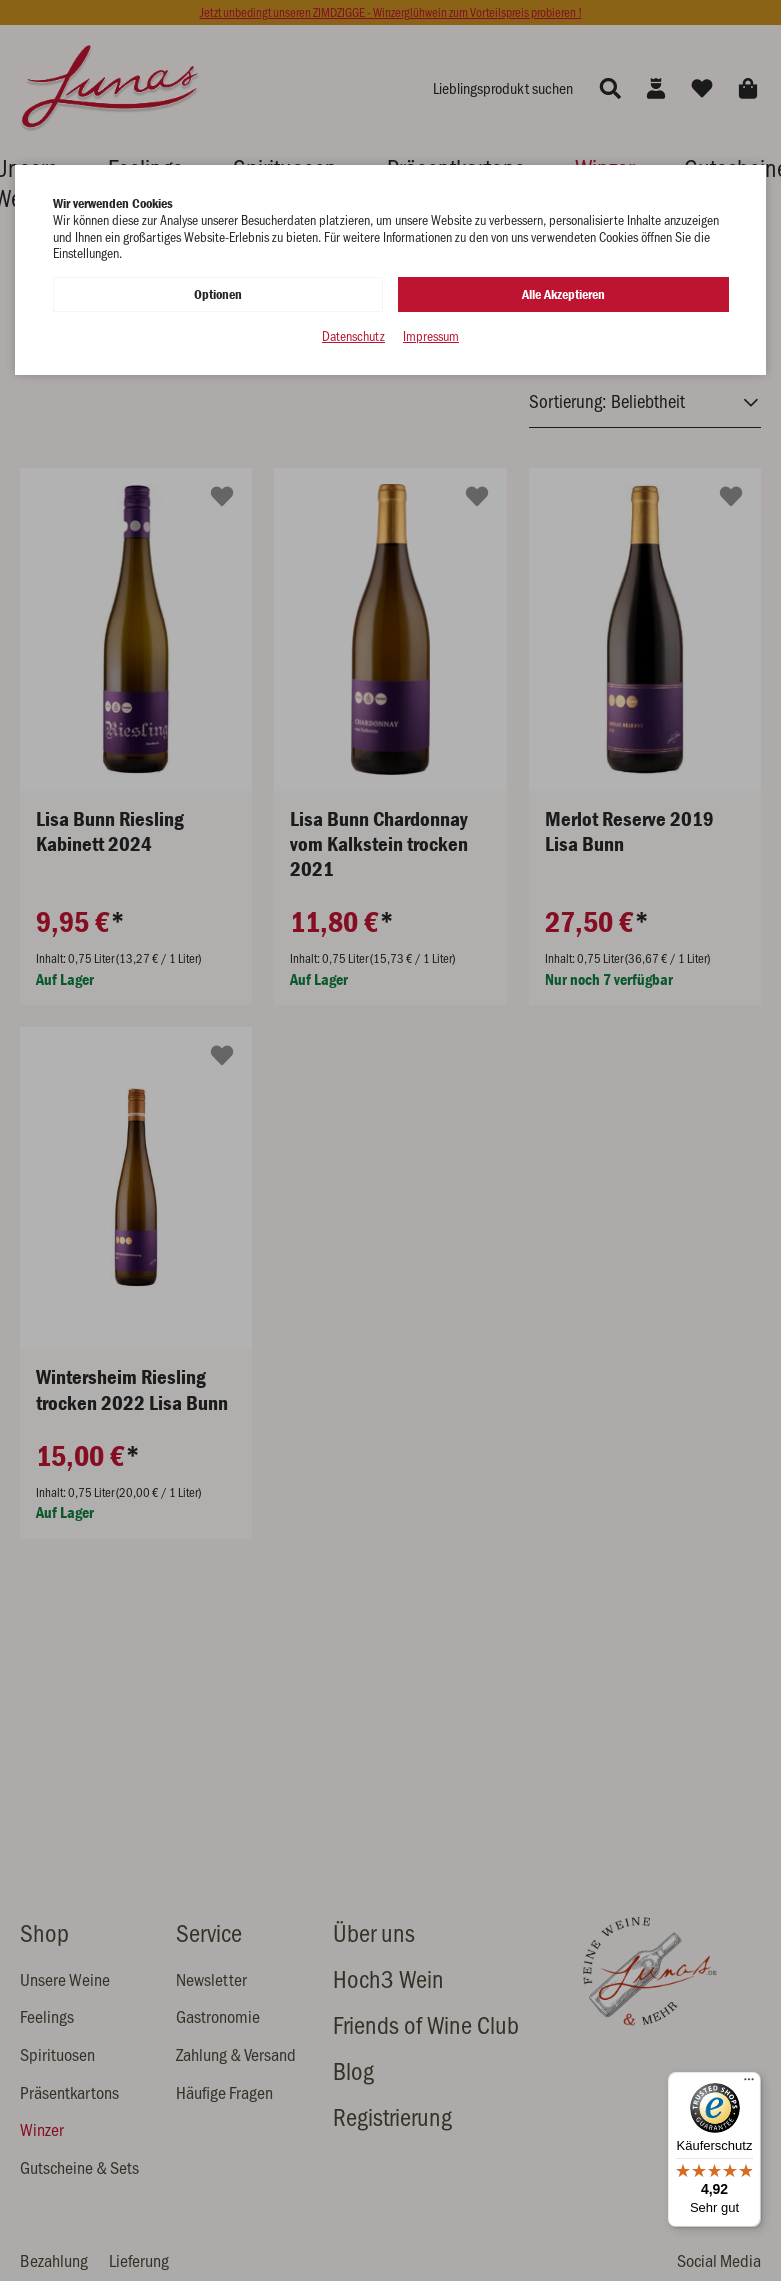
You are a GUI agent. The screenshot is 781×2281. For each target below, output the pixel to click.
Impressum (431, 336)
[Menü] (749, 2084)
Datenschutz (353, 336)
